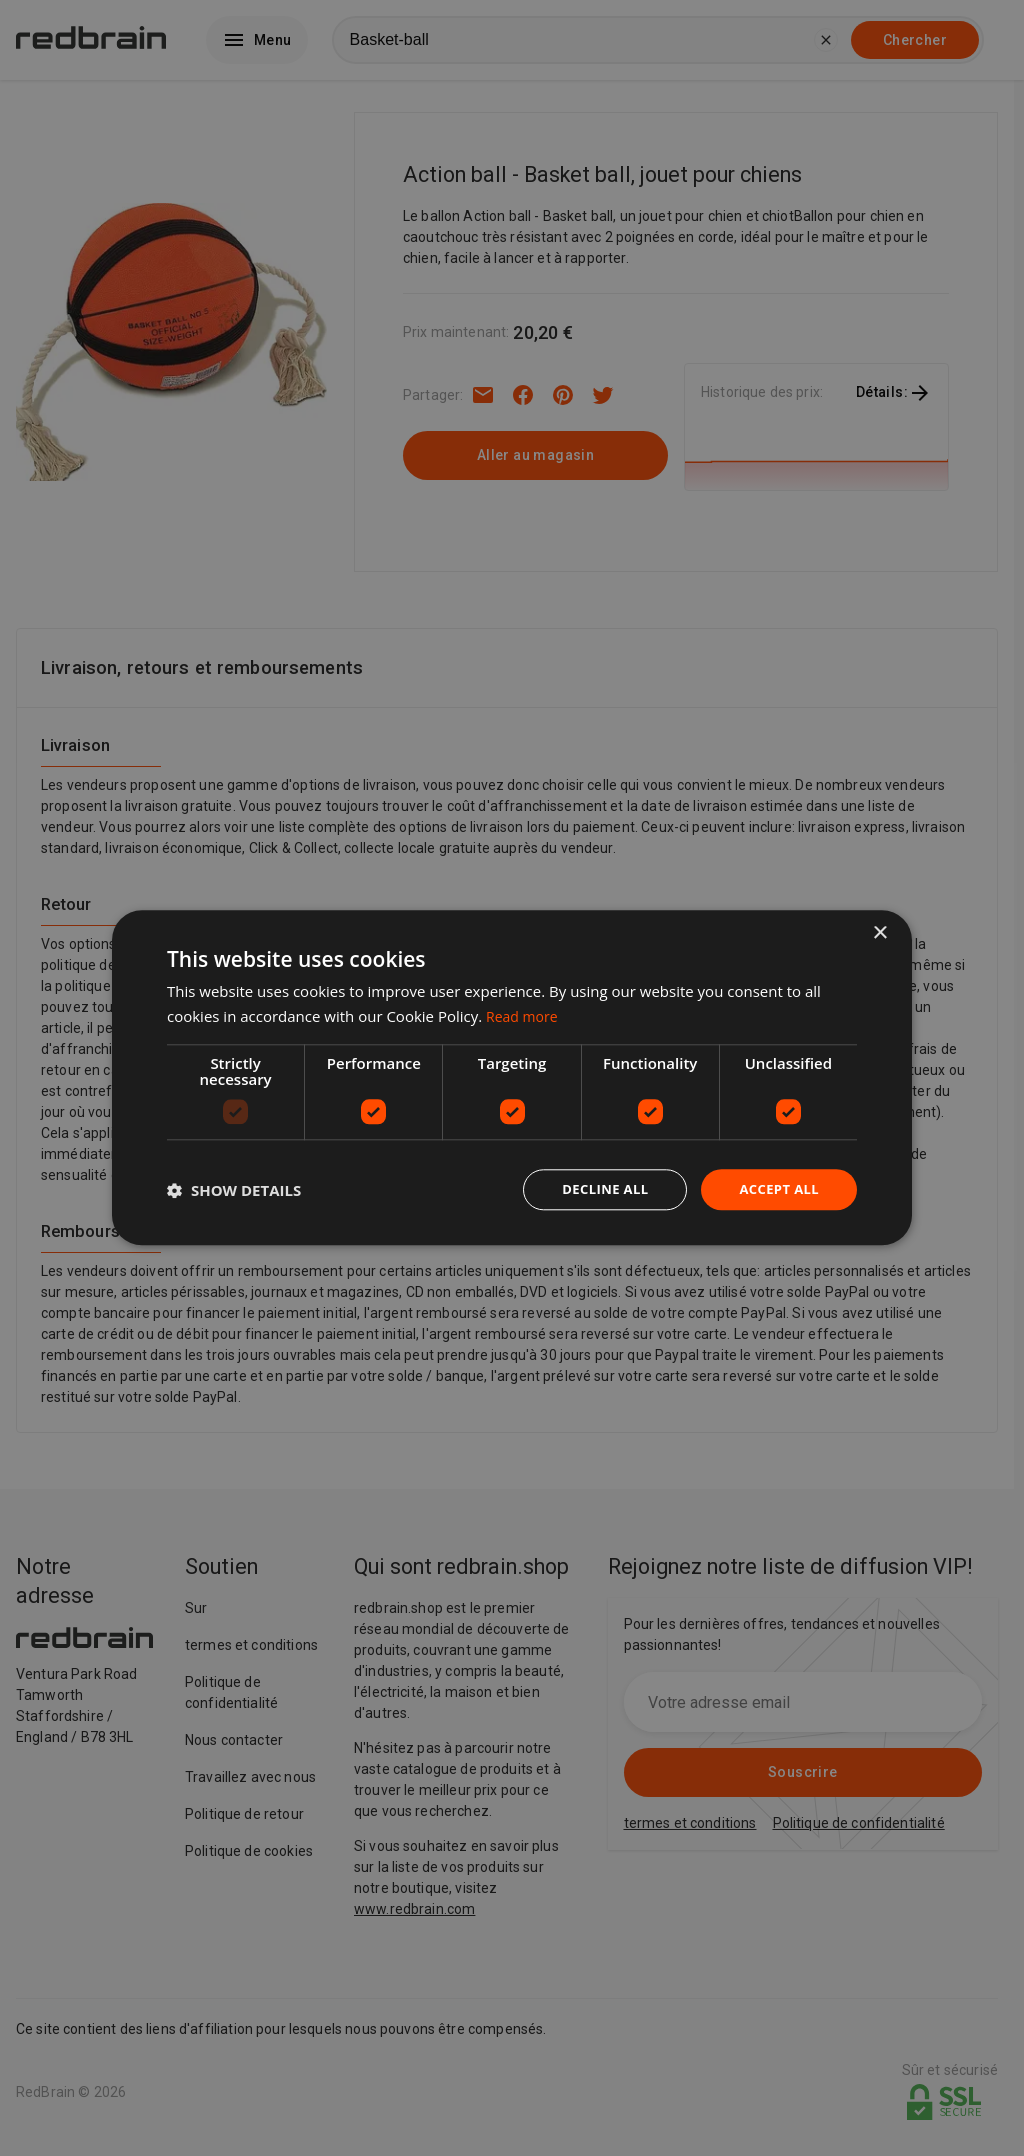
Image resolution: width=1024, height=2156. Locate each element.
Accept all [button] (776, 1189)
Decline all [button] (596, 1189)
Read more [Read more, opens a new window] (524, 1015)
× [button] (879, 932)
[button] (234, 1190)
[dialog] (512, 1078)
